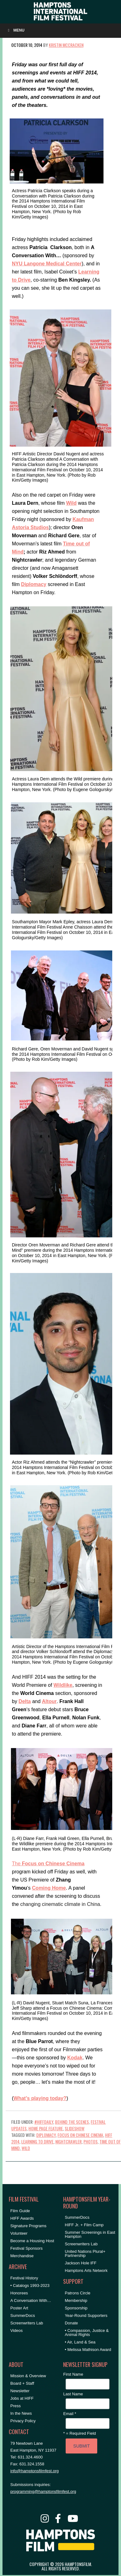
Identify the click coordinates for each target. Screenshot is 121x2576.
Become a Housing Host (32, 2240)
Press (15, 2405)
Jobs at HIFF (21, 2398)
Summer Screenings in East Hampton (90, 2234)
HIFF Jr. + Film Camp (84, 2225)
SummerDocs (22, 2315)
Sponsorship (76, 2308)
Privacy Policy (23, 2420)
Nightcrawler (68, 2141)
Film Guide (20, 2210)
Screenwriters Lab (26, 2323)
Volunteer (19, 2233)
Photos (90, 2141)
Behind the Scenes (72, 2121)
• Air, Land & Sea (80, 2342)
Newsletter (19, 2390)
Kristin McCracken (66, 45)
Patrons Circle (77, 2293)
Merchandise (21, 2255)
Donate (71, 2323)
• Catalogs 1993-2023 (29, 2285)
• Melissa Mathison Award (88, 2349)
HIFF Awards (22, 2218)
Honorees (19, 2293)
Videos (16, 2330)
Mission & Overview (28, 2375)
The (48, 1863)
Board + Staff (22, 2383)
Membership (76, 2300)
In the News (21, 2413)
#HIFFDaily (43, 2121)
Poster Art (19, 2308)
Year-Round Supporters (86, 2315)
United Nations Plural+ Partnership (85, 2253)
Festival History (24, 2278)
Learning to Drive (37, 2141)
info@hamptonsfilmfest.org (34, 2470)
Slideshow (74, 2128)
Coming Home (49, 1888)
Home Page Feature (45, 2128)
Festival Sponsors (26, 2248)
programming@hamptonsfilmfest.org (43, 2491)
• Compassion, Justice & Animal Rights (86, 2332)
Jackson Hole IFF (80, 2263)
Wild (26, 2148)
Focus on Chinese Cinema (80, 2135)
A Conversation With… (30, 2300)
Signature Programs (28, 2225)
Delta (24, 1701)
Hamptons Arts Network (86, 2270)
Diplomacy (46, 2135)
